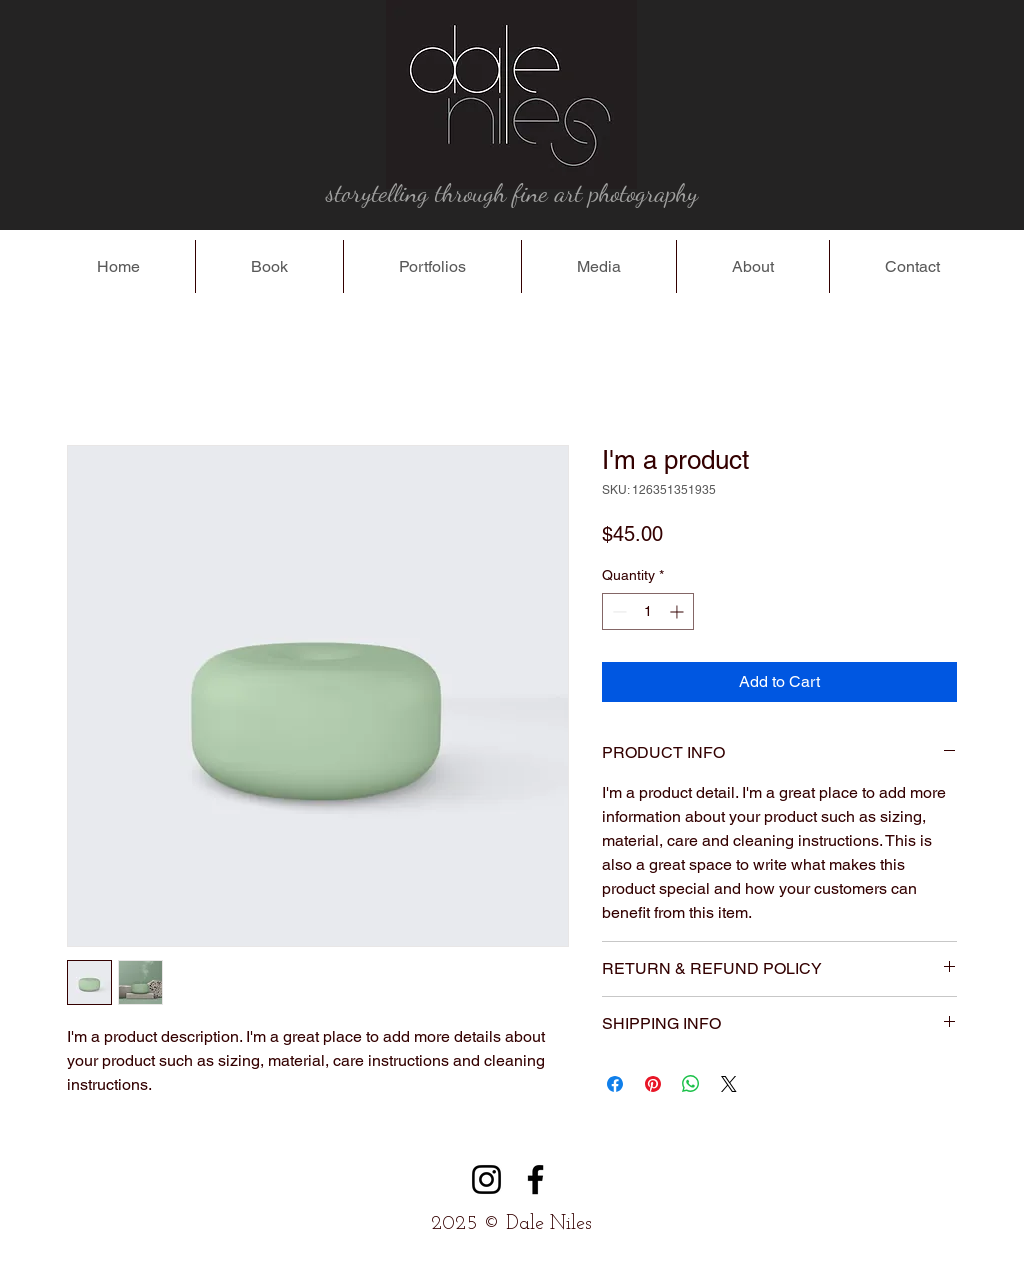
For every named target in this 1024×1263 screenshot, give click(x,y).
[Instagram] (486, 1179)
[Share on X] (729, 1084)
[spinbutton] (648, 611)
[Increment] (678, 611)
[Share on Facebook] (615, 1084)
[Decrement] (617, 611)
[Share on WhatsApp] (691, 1084)
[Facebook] (535, 1179)
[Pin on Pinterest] (653, 1084)
